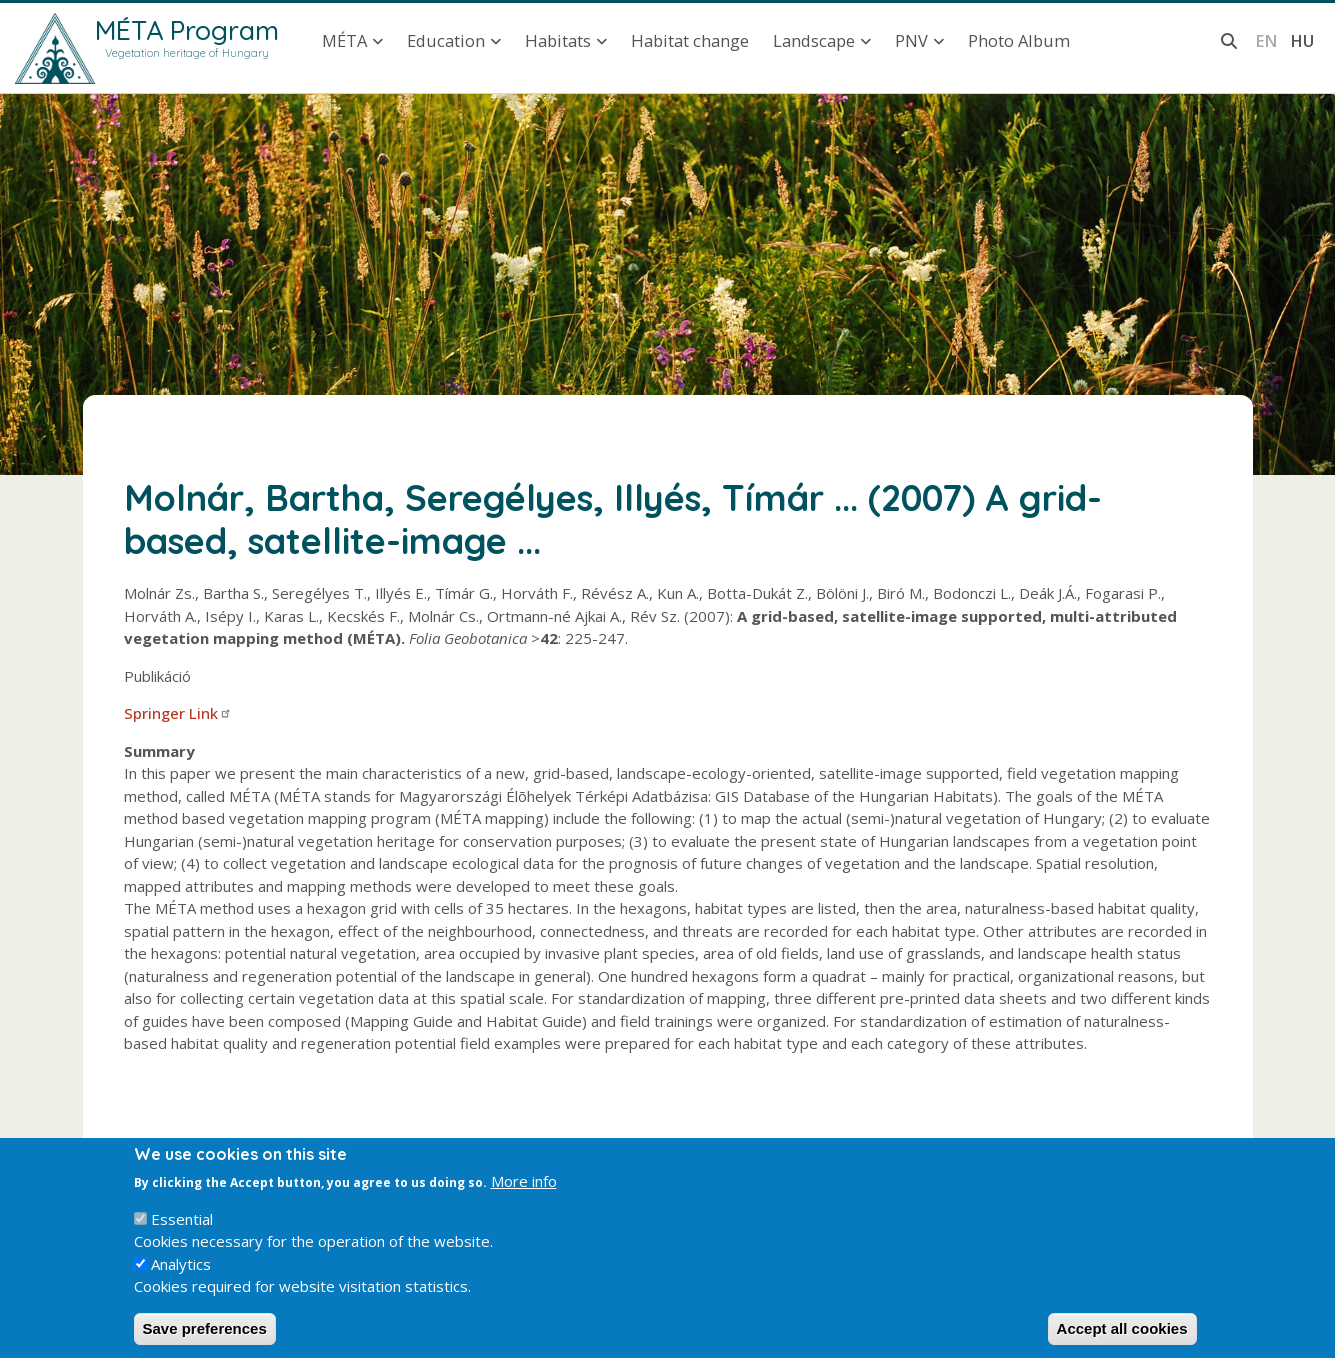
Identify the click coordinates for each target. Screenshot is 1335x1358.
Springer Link (178, 713)
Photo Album (1019, 40)
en (1266, 40)
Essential (182, 1235)
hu (1302, 40)
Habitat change (690, 40)
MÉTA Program (187, 30)
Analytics (181, 1280)
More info (524, 1197)
